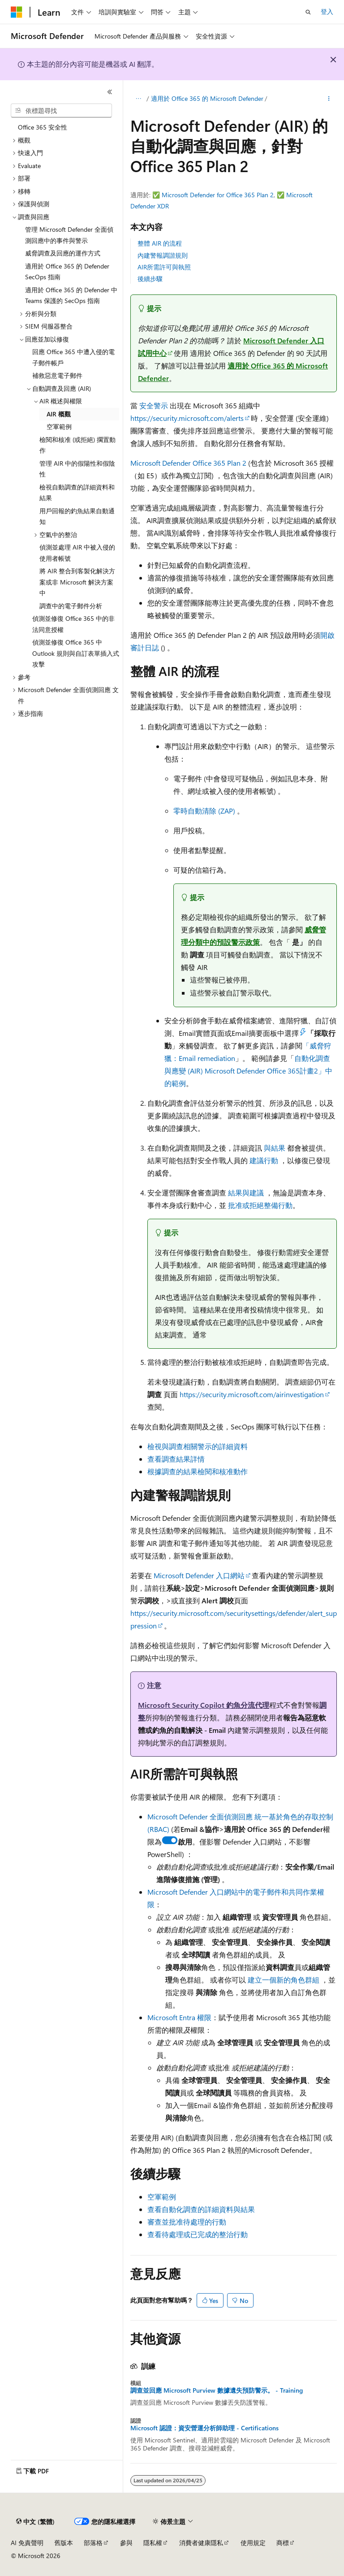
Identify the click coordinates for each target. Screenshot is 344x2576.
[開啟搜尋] (308, 12)
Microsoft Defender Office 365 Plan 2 (188, 463)
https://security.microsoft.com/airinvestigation (252, 1394)
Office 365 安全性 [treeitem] (42, 127)
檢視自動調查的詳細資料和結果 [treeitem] (77, 492)
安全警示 (153, 405)
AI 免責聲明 (27, 2542)
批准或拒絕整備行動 (260, 1205)
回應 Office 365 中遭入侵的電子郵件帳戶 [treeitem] (73, 357)
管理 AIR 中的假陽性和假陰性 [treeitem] (77, 469)
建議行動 (263, 1160)
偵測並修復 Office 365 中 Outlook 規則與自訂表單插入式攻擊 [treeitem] (75, 653)
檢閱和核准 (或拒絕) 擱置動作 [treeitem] (77, 445)
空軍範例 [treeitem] (59, 426)
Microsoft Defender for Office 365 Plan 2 (218, 194)
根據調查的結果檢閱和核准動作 (197, 1471)
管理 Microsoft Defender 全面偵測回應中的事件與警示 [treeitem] (69, 235)
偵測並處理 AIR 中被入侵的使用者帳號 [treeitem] (77, 553)
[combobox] (61, 111)
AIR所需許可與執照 (164, 267)
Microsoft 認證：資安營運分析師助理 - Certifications (204, 2428)
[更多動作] (329, 99)
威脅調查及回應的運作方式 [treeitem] (62, 253)
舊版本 (63, 2542)
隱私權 (152, 2542)
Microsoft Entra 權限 (179, 2017)
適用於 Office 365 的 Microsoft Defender (207, 98)
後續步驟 (150, 278)
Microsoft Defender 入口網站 (199, 1575)
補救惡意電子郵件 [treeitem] (57, 375)
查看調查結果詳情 (176, 1458)
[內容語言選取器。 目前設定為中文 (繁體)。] (35, 2522)
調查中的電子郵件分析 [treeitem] (70, 606)
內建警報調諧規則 (163, 255)
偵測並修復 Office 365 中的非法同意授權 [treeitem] (73, 624)
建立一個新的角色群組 (283, 1979)
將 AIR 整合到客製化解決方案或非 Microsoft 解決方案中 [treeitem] (77, 582)
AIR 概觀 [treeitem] (59, 414)
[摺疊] (109, 92)
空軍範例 (161, 2196)
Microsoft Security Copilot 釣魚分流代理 (203, 1705)
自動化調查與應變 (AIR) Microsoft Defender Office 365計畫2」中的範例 (248, 1070)
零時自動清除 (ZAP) (205, 810)
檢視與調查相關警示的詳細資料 (197, 1446)
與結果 (274, 1147)
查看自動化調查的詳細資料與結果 (201, 2209)
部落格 (93, 2542)
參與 (126, 2542)
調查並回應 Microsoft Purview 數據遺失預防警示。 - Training (216, 2390)
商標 (282, 2542)
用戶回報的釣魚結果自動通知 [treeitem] (77, 516)
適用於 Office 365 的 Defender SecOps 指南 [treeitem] (67, 271)
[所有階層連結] (138, 99)
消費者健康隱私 (201, 2542)
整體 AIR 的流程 (160, 243)
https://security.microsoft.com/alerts (187, 418)
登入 (327, 11)
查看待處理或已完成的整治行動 (197, 2234)
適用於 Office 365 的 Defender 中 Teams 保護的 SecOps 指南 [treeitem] (71, 295)
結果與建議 (246, 1192)
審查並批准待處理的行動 (186, 2221)
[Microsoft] (16, 12)
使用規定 (253, 2542)
